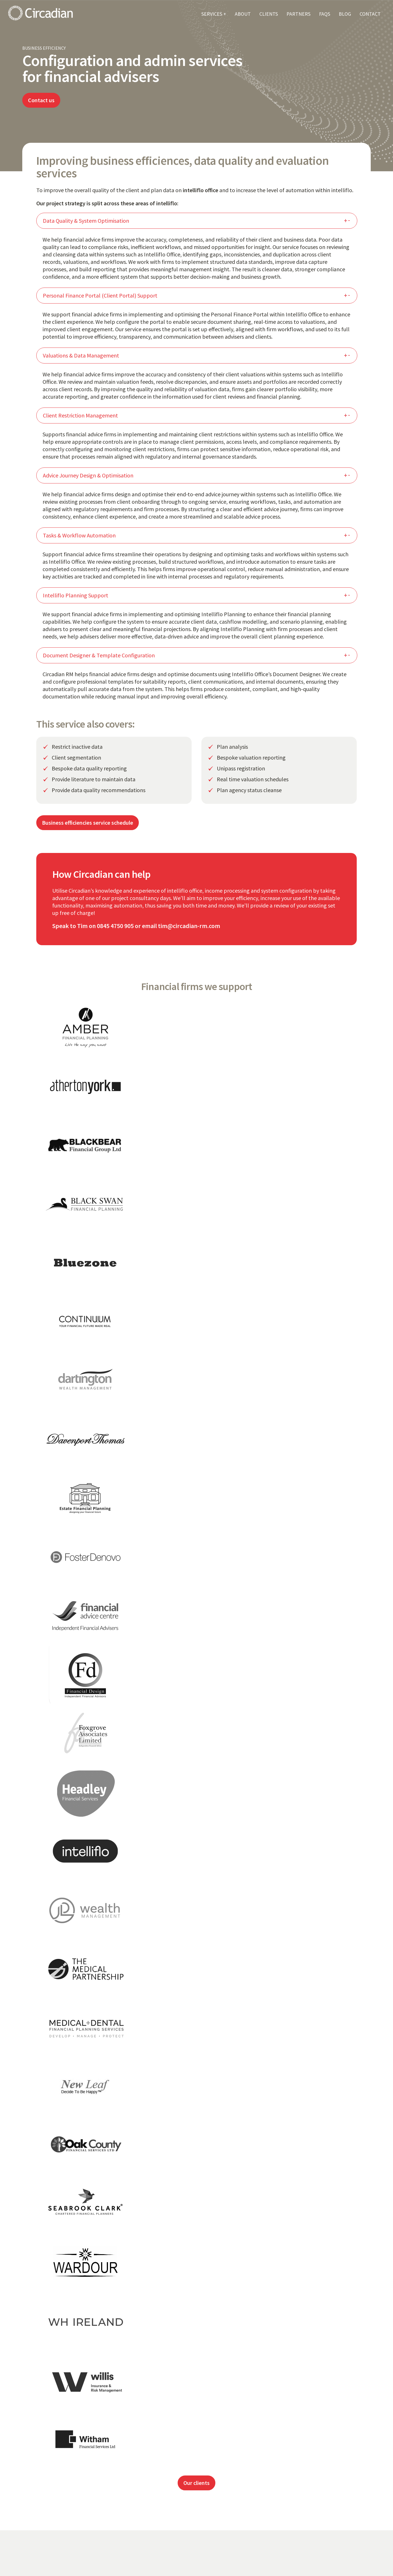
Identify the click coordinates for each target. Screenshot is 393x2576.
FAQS (324, 14)
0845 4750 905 (115, 926)
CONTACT (370, 14)
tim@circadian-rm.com (189, 926)
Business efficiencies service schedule (87, 822)
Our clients (196, 2482)
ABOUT (243, 14)
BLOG (345, 14)
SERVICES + (213, 14)
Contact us (41, 100)
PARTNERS (298, 14)
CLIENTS (268, 14)
